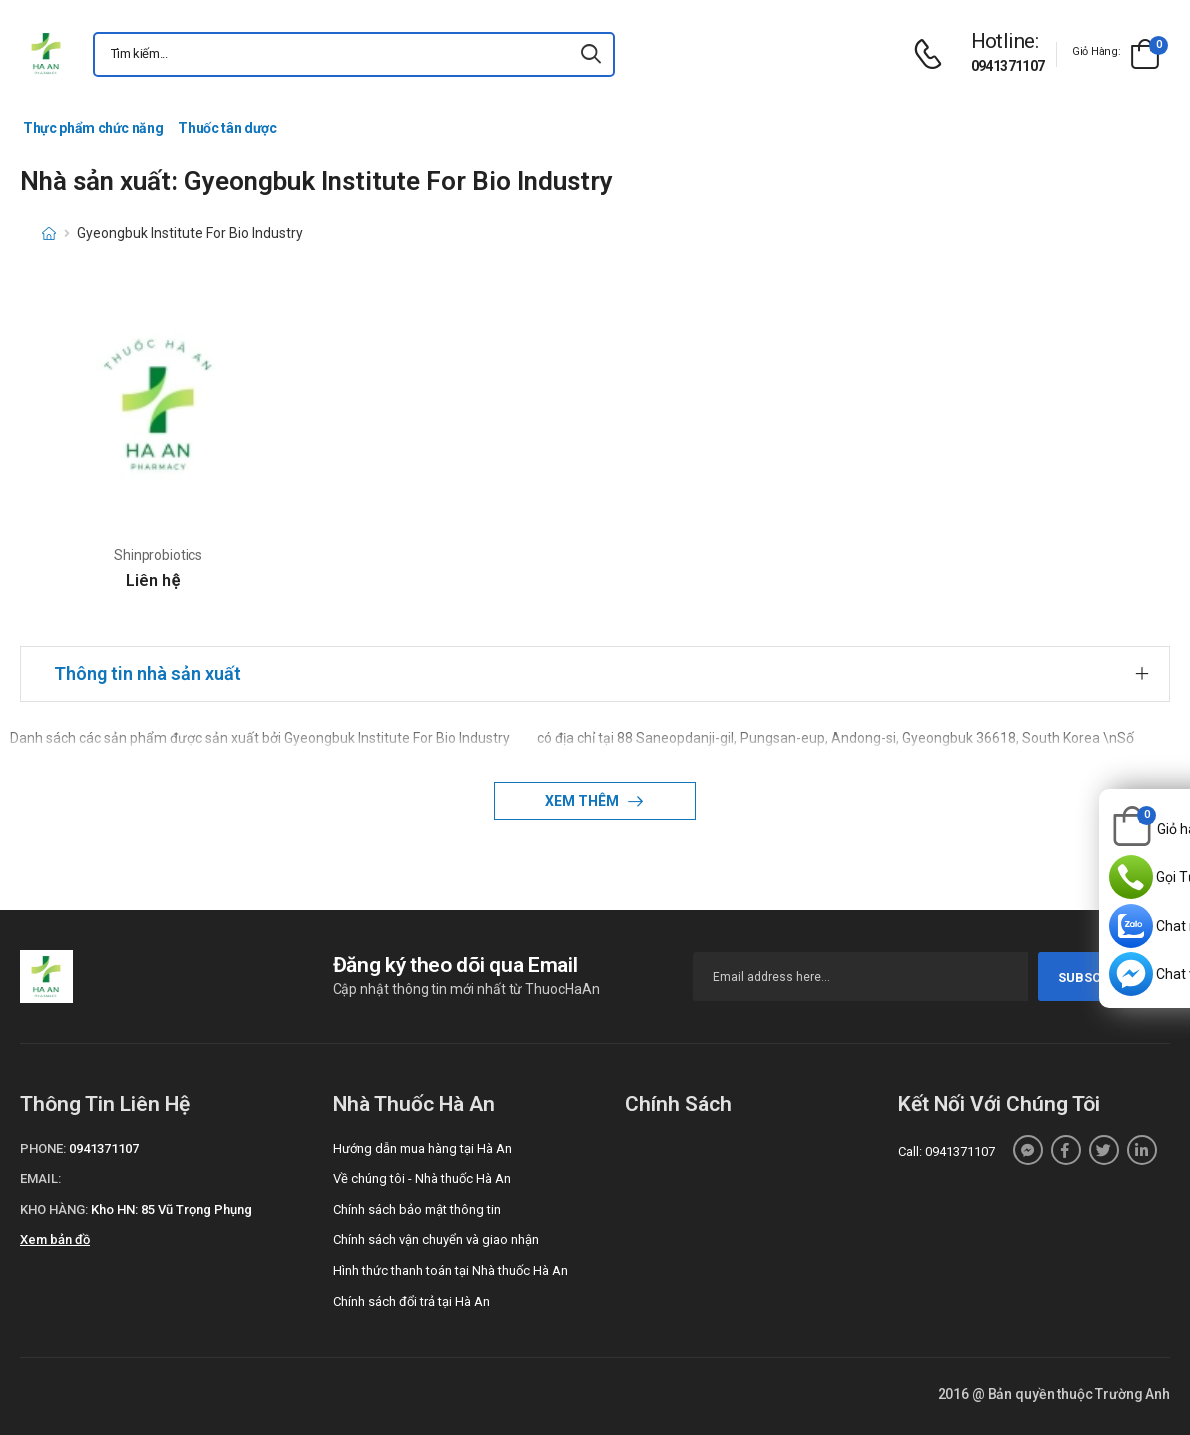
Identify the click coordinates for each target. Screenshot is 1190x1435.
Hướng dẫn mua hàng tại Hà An (422, 1148)
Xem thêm (583, 801)
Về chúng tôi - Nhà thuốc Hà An (422, 1178)
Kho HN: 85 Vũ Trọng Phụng (171, 1209)
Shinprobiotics (158, 555)
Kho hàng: (54, 1209)
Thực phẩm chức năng (93, 128)
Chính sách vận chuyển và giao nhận (436, 1239)
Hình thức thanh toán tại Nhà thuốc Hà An (450, 1270)
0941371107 (1008, 66)
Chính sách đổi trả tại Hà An (411, 1301)
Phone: (43, 1148)
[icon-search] (591, 54)
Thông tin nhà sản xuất (147, 673)
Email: (40, 1178)
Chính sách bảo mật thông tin (417, 1209)
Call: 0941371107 (946, 1151)
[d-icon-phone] (933, 54)
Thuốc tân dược (227, 128)
